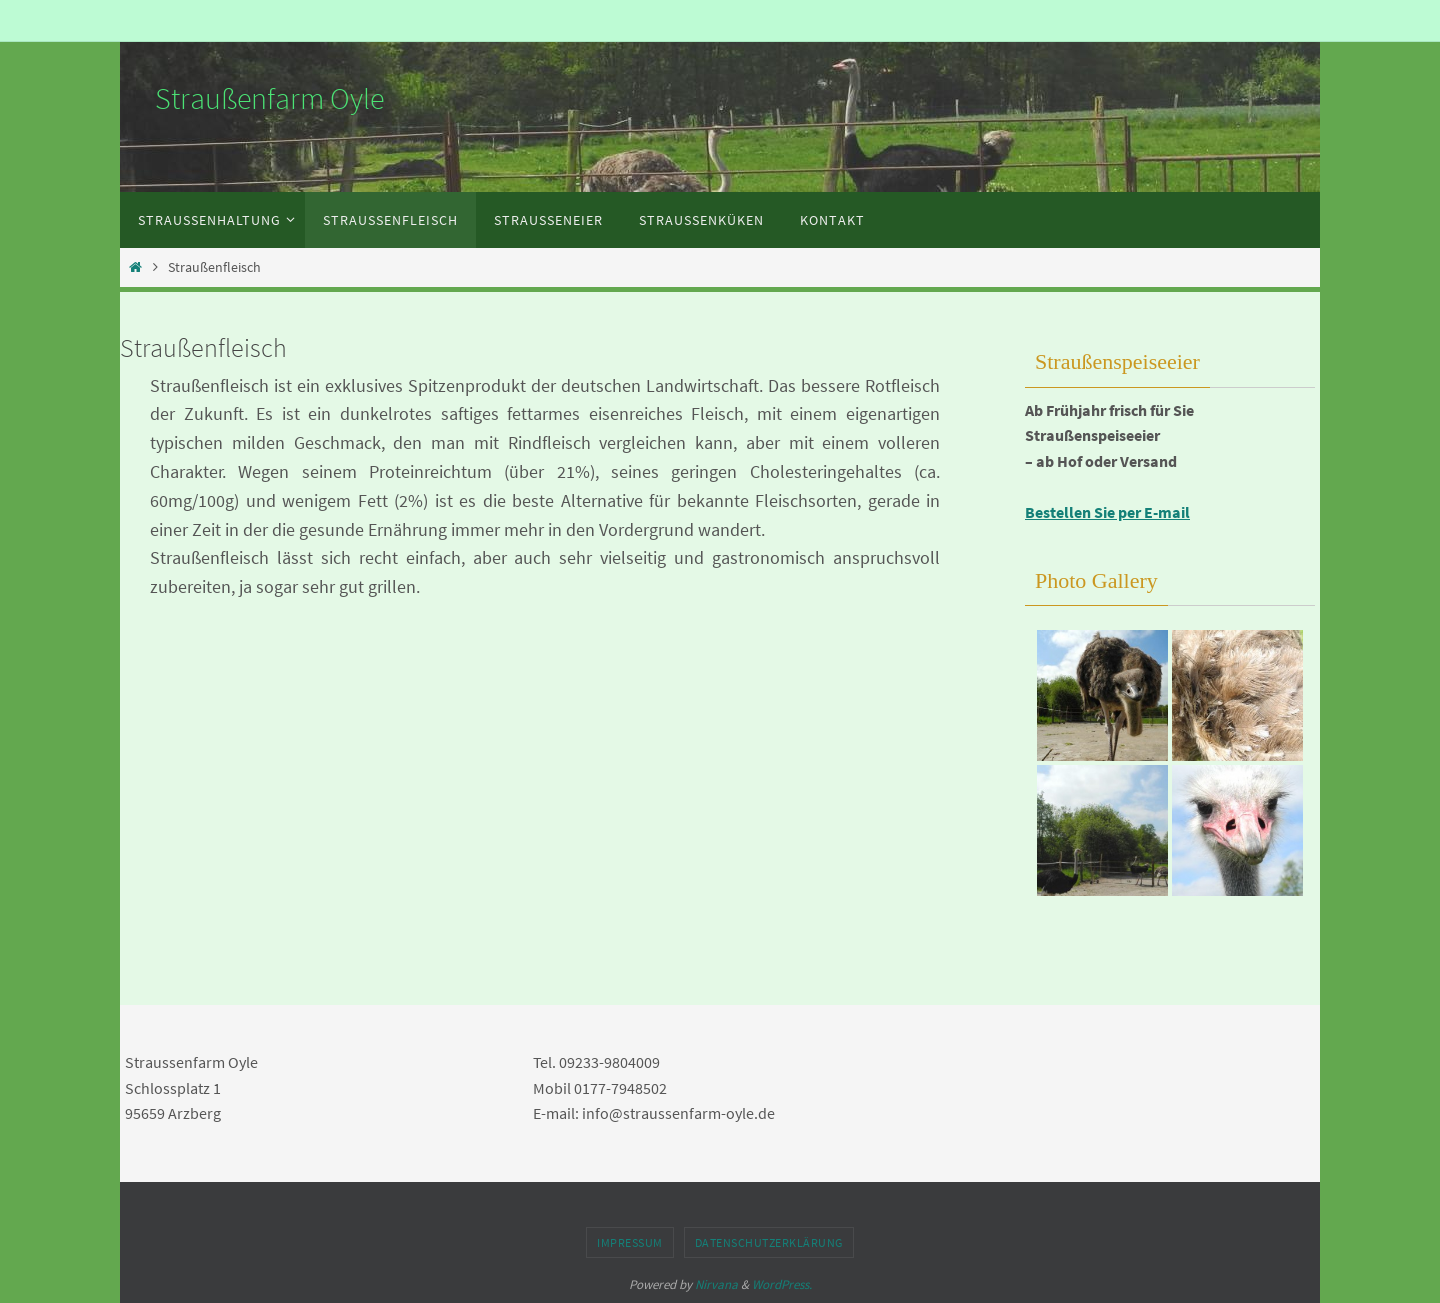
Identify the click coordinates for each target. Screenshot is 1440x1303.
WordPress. (782, 1284)
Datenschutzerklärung (769, 1242)
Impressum (630, 1242)
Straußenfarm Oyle (269, 98)
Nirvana (716, 1284)
